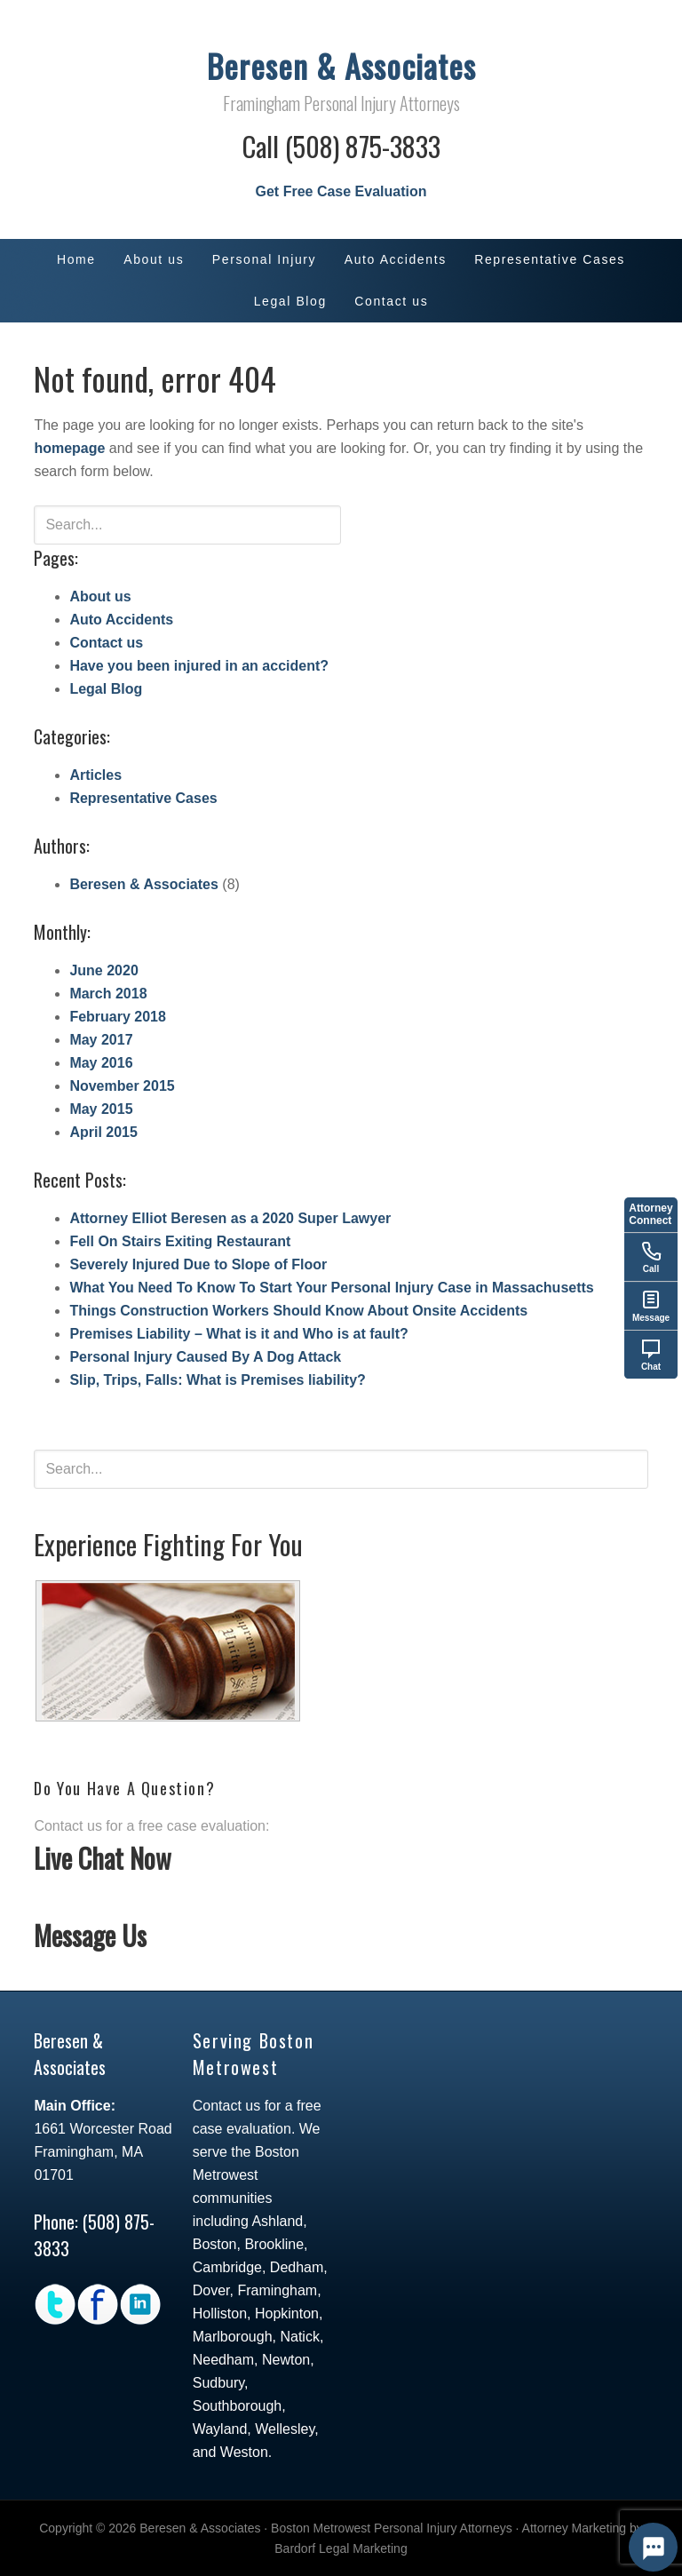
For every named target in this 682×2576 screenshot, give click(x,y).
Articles (95, 775)
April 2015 (103, 1132)
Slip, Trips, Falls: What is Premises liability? (217, 1379)
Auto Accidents (121, 619)
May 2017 (100, 1039)
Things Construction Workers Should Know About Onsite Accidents (298, 1310)
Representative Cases (143, 798)
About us (100, 596)
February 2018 (117, 1016)
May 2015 (100, 1109)
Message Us (90, 1935)
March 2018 (108, 993)
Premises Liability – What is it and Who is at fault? (238, 1333)
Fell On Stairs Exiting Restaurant (179, 1241)
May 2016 (100, 1062)
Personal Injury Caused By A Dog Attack (205, 1356)
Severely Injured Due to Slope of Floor (198, 1264)
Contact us (106, 642)
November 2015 (121, 1085)
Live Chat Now (102, 1858)
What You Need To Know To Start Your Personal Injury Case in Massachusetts (331, 1287)
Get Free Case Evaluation (341, 191)
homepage (69, 448)
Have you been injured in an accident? (199, 665)
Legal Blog (105, 688)
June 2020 (103, 970)
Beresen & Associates (341, 65)
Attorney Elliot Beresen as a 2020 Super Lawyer (230, 1218)
